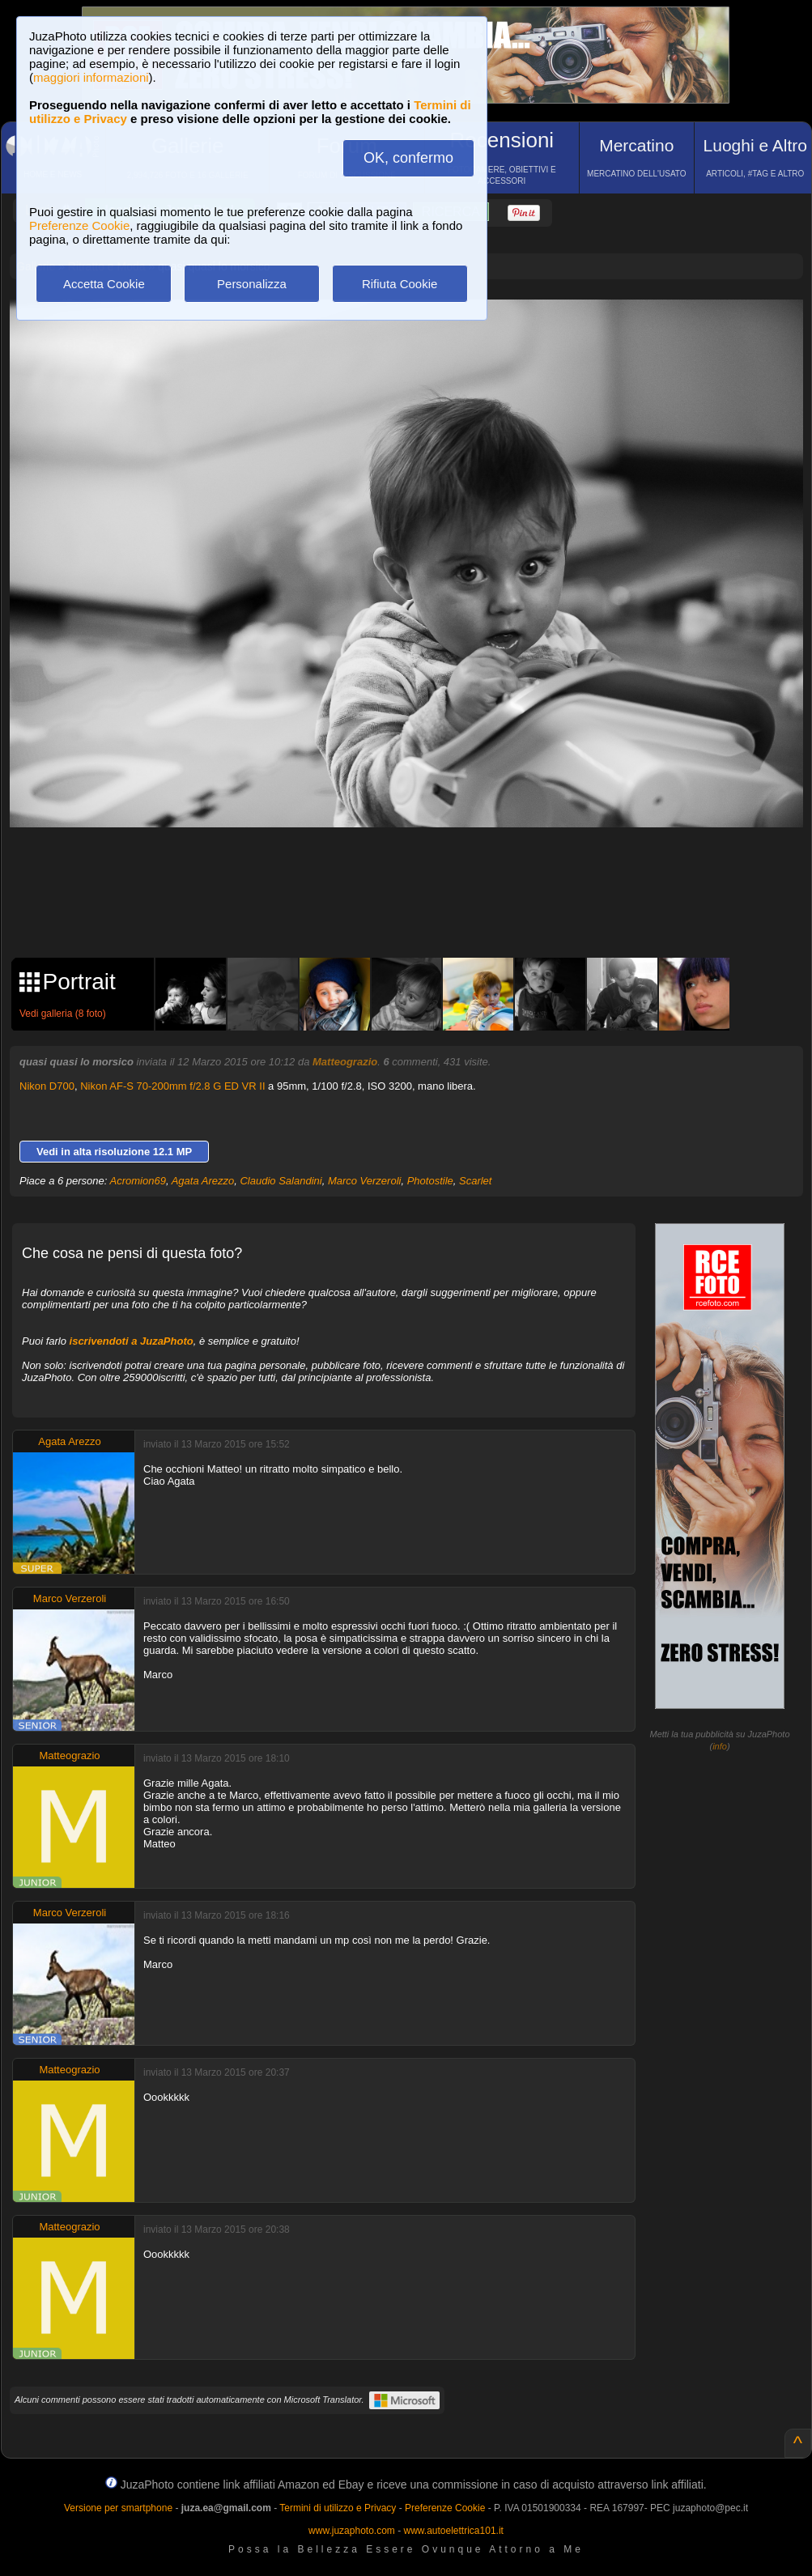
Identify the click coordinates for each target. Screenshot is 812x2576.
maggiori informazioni (91, 77)
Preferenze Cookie (79, 225)
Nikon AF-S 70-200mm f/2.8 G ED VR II (172, 1086)
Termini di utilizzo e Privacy (337, 2508)
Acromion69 (138, 1181)
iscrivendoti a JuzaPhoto (131, 1341)
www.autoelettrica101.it (453, 2530)
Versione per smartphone (118, 2508)
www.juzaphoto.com (351, 2530)
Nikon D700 (46, 1086)
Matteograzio (344, 1062)
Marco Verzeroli (365, 1181)
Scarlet (475, 1181)
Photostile (430, 1181)
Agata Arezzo (203, 1181)
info (719, 1746)
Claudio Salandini (280, 1181)
